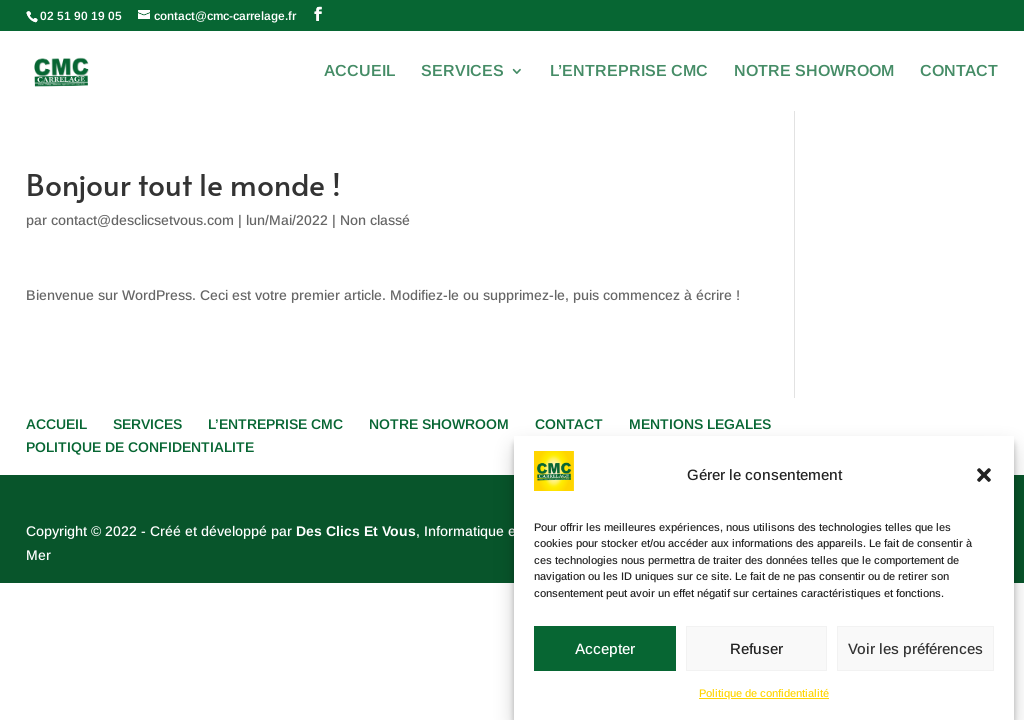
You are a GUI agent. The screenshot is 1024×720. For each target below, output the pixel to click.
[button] (984, 483)
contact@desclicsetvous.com (142, 220)
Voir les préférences (915, 655)
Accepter (605, 655)
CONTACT (959, 71)
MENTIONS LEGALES (700, 424)
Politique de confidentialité (764, 701)
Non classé (375, 220)
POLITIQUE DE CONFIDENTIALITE (140, 447)
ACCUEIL (359, 71)
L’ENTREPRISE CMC (629, 71)
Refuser (756, 655)
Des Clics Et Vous (356, 531)
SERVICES (462, 71)
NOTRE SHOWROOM (814, 71)
